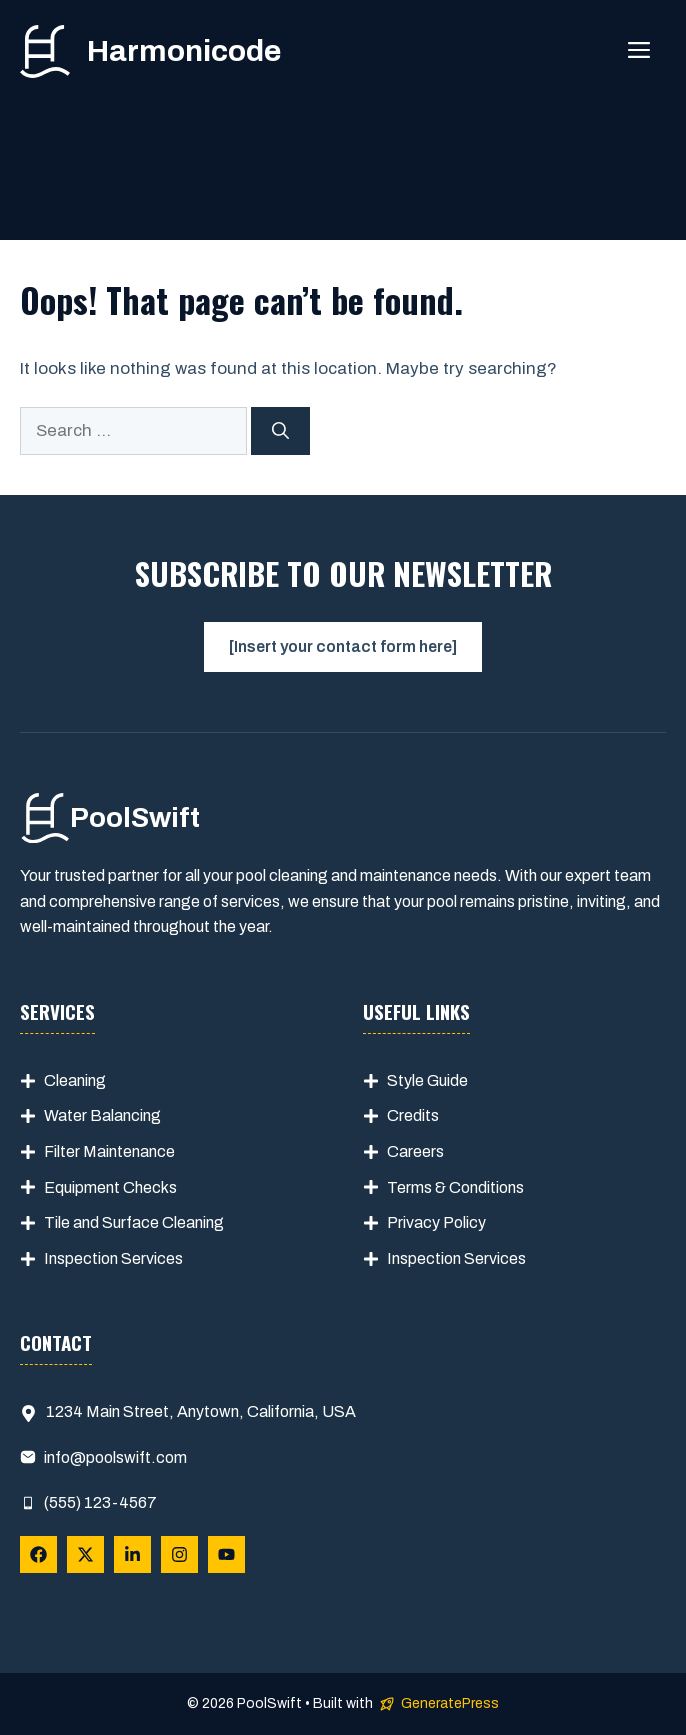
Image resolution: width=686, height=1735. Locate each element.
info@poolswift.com (115, 1457)
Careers (415, 1151)
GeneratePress (450, 1703)
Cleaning (75, 1080)
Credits (413, 1115)
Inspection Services (113, 1258)
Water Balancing (102, 1115)
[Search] (280, 431)
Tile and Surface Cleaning (134, 1222)
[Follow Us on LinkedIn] (132, 1554)
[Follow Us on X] (85, 1554)
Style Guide (427, 1080)
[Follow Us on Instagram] (179, 1554)
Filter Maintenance (109, 1151)
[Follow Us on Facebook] (38, 1554)
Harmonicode (184, 51)
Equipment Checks (110, 1187)
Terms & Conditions (455, 1187)
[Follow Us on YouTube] (226, 1554)
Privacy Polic (432, 1222)
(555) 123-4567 (100, 1502)
